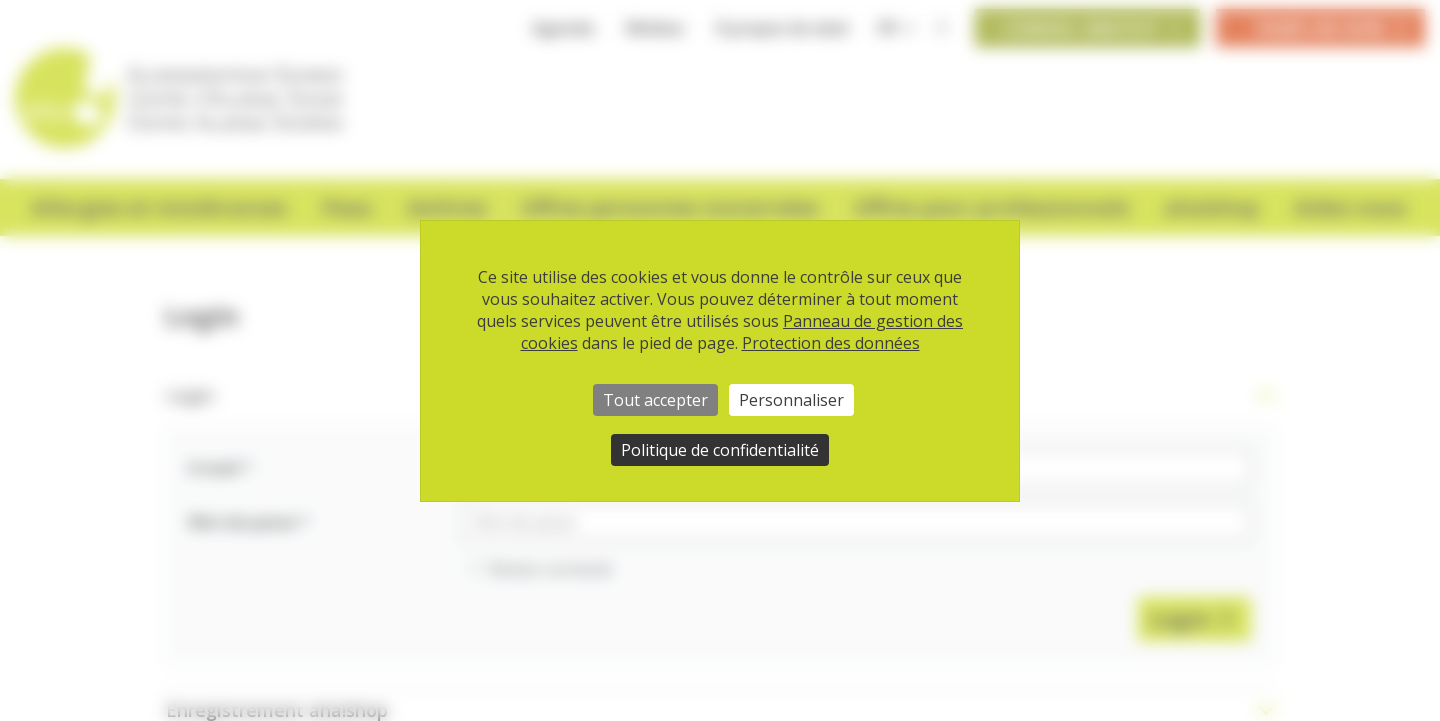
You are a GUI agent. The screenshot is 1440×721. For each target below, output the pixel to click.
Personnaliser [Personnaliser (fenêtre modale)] (791, 400)
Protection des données (831, 343)
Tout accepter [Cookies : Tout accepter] (655, 400)
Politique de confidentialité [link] (720, 450)
